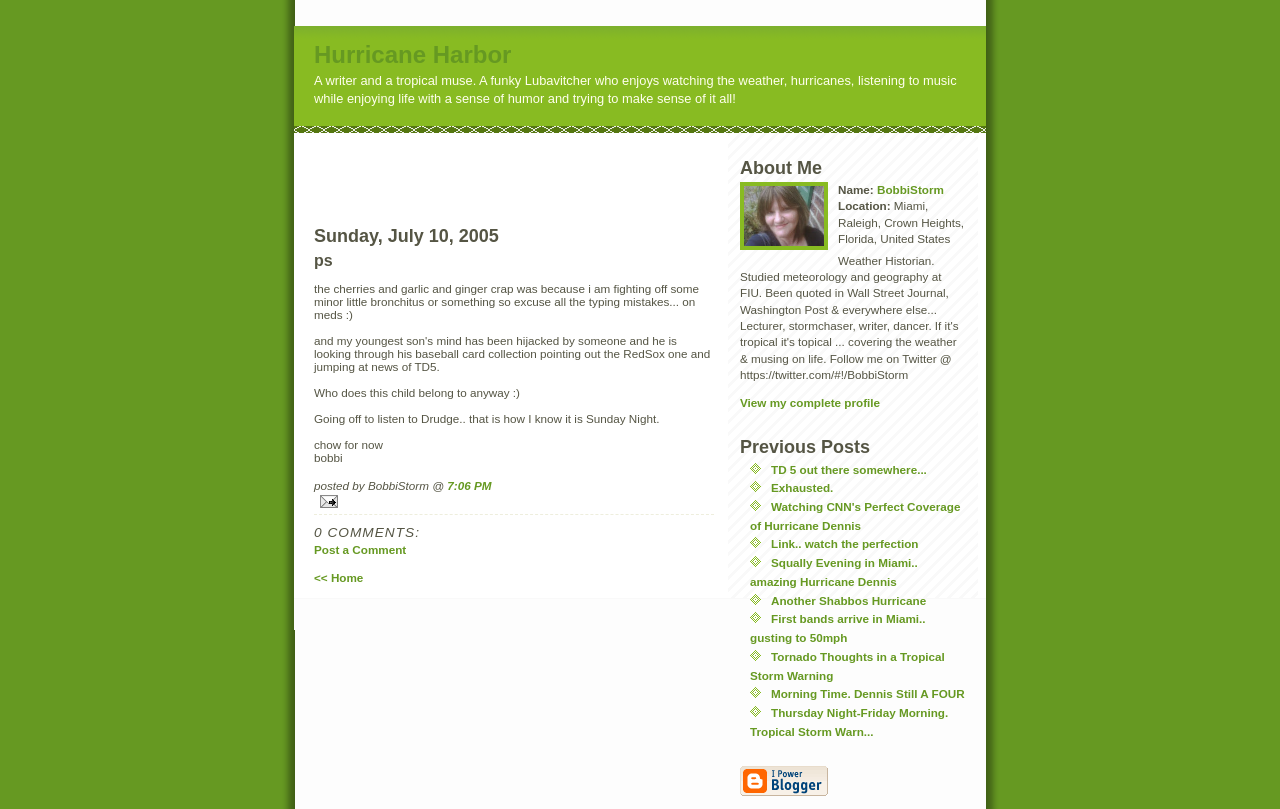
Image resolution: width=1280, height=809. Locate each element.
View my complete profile (810, 402)
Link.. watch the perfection (844, 543)
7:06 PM (469, 485)
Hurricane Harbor (412, 54)
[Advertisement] (551, 163)
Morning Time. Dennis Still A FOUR (868, 693)
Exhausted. (802, 487)
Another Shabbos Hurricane (848, 600)
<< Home (338, 577)
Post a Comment (360, 549)
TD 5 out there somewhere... (849, 469)
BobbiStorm (910, 189)
